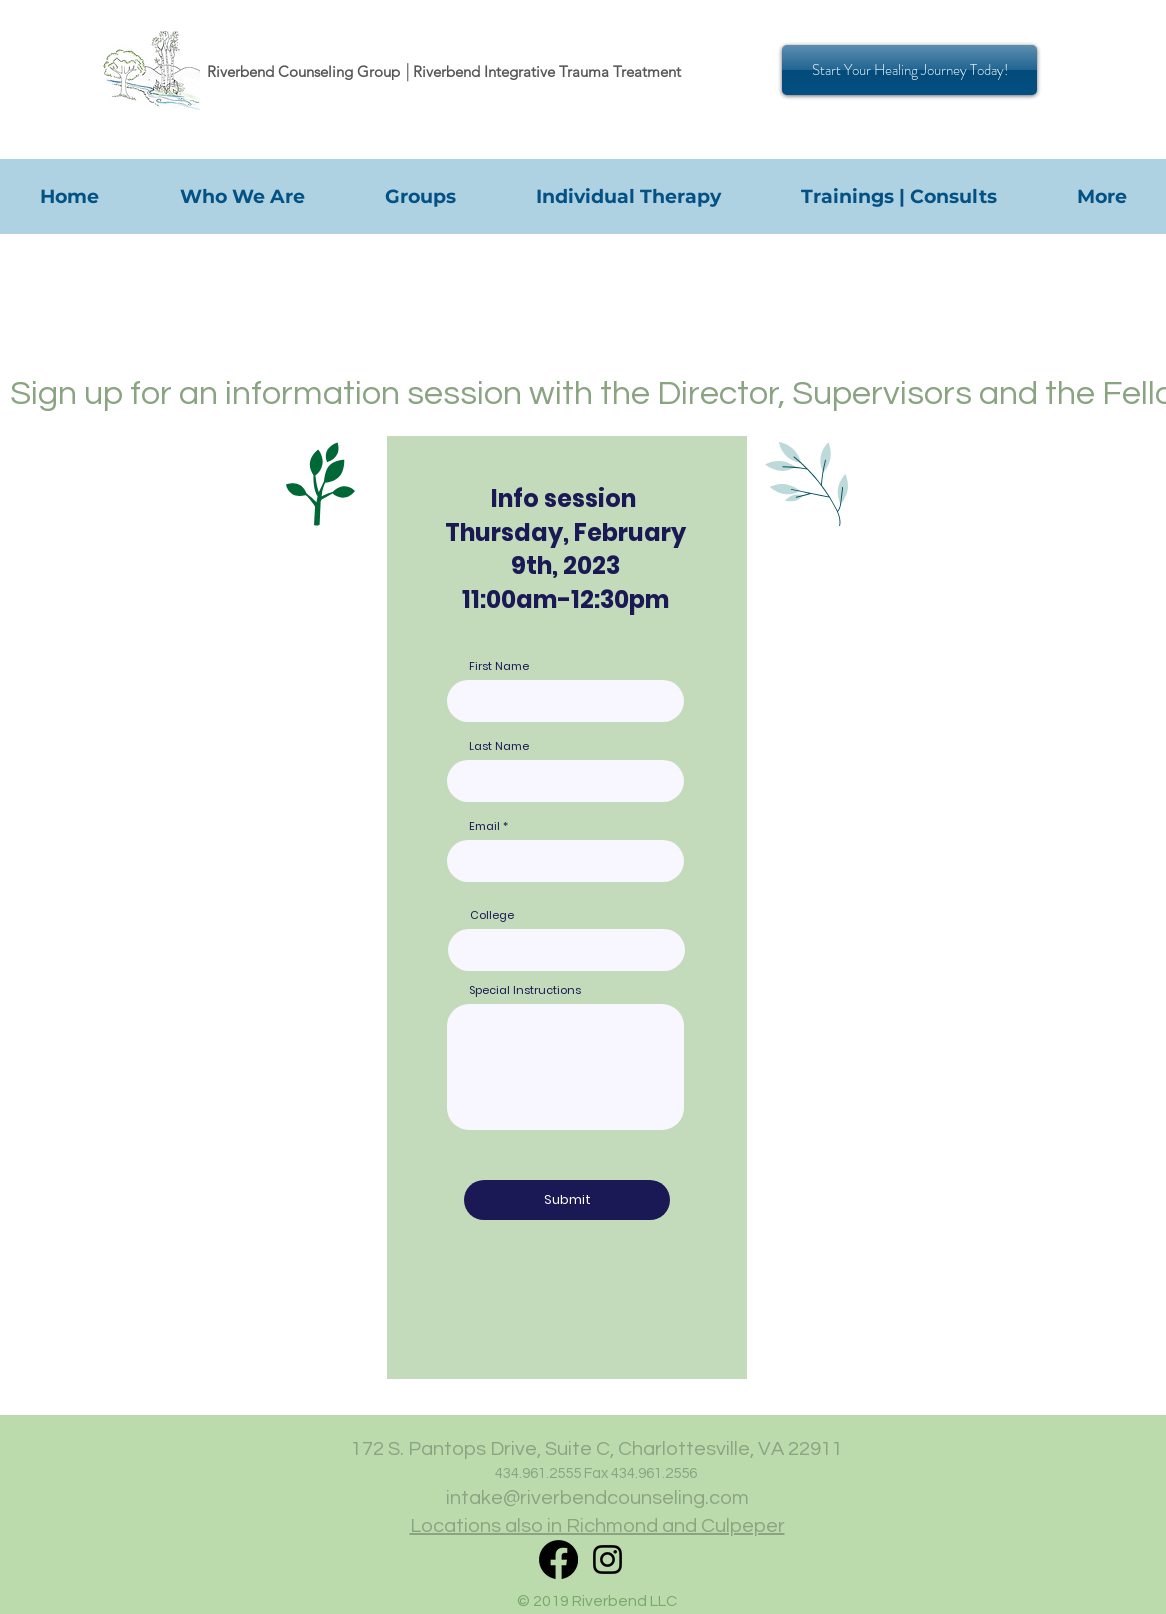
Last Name (499, 746)
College (492, 915)
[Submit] (567, 1200)
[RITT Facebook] (558, 1559)
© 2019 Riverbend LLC (597, 1601)
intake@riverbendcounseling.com (597, 1498)
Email (484, 826)
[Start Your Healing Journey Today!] (909, 70)
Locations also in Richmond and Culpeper (597, 1526)
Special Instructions (525, 990)
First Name (499, 666)
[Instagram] (607, 1559)
